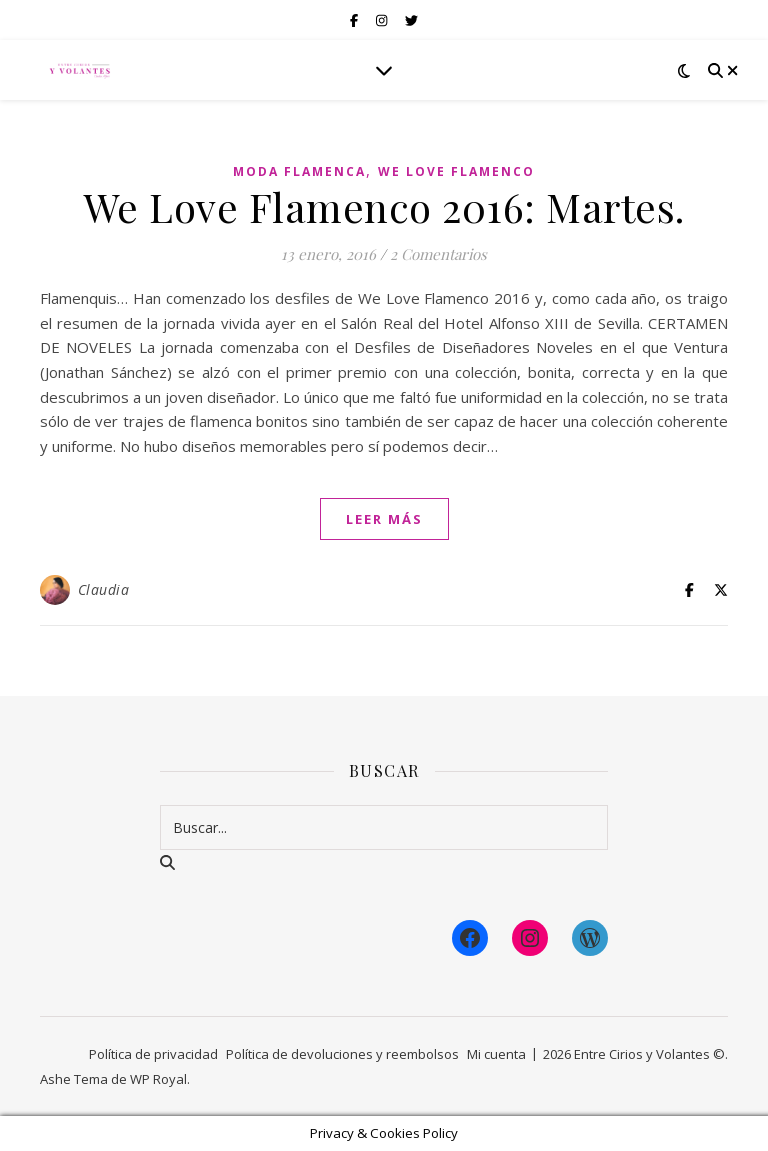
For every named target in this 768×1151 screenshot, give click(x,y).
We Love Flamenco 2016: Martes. (384, 206)
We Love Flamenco (456, 171)
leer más (384, 519)
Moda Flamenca (299, 171)
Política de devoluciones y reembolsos (342, 1054)
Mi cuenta (496, 1054)
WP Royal (158, 1079)
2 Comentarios (438, 254)
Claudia (104, 589)
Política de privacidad (153, 1054)
